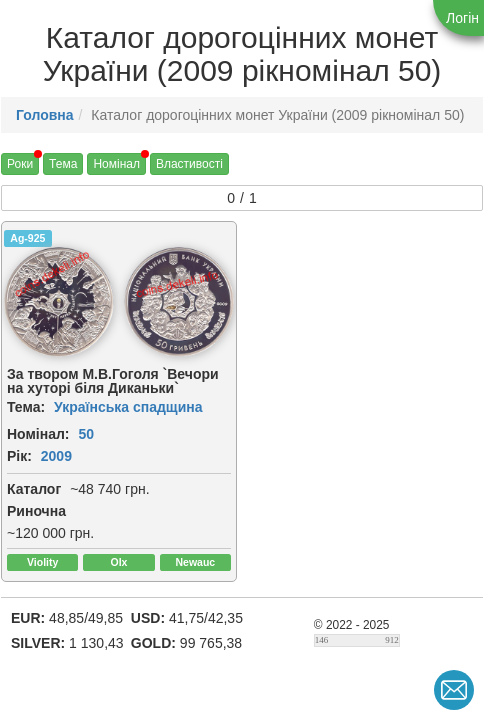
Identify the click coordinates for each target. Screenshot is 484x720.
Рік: (19, 456)
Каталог (34, 489)
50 (86, 434)
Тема (63, 164)
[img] (59, 302)
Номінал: (38, 434)
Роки (20, 164)
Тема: (26, 407)
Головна (45, 115)
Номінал (116, 164)
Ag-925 (27, 238)
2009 (56, 456)
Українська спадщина (128, 407)
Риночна (36, 511)
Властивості (189, 164)
